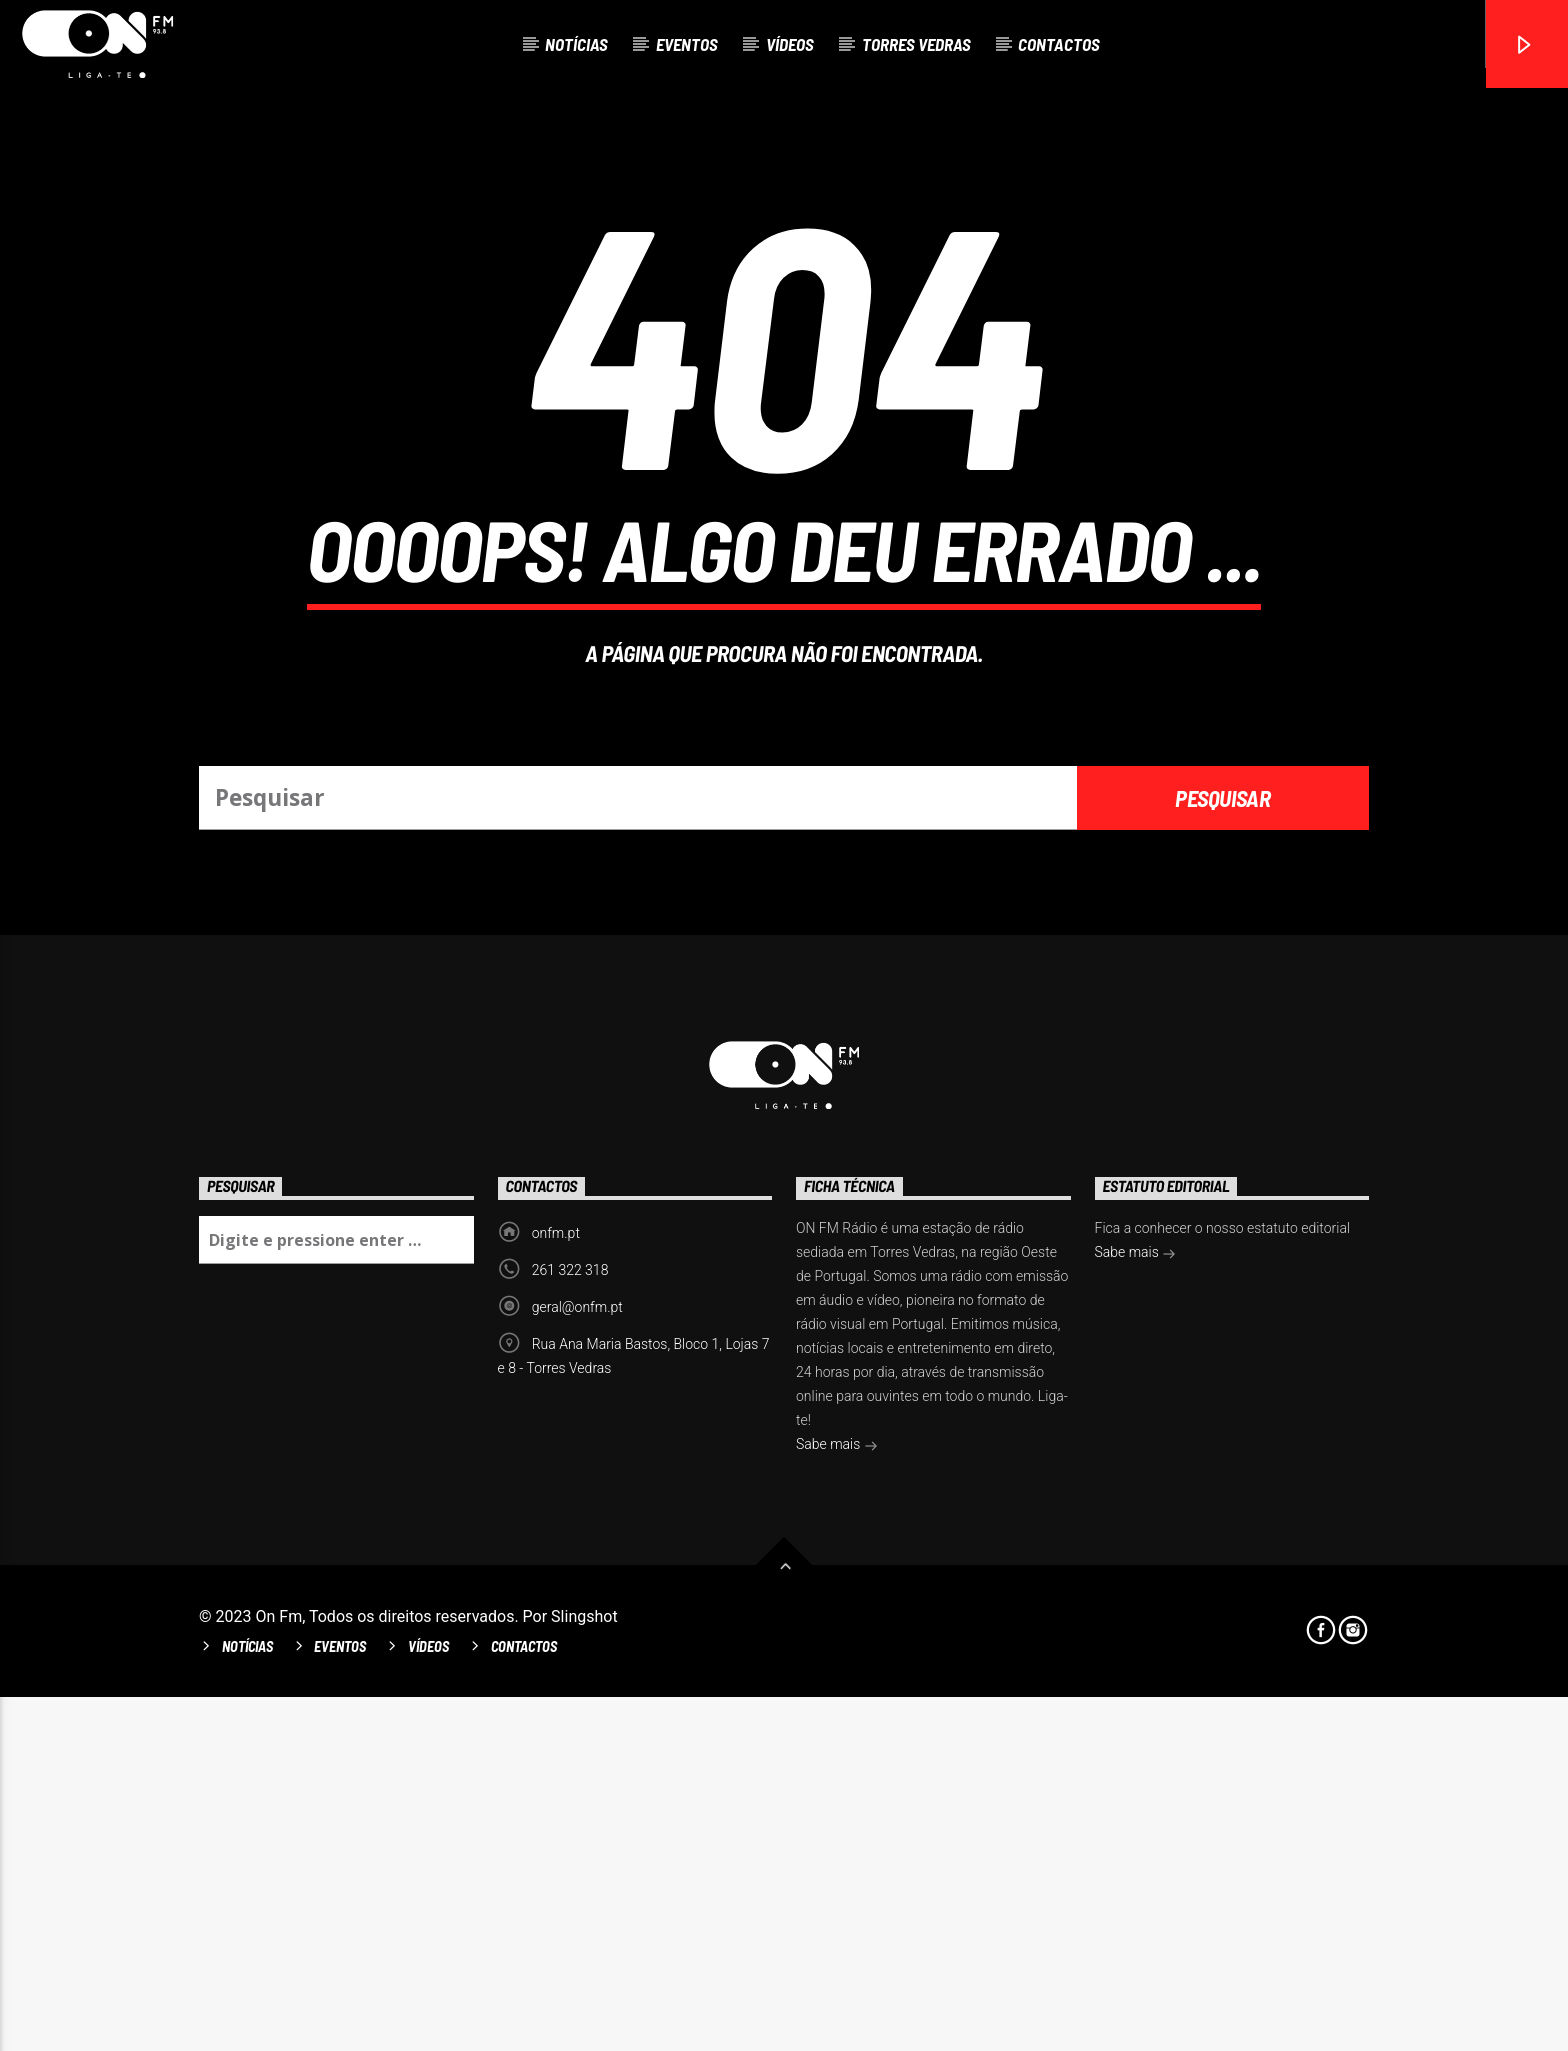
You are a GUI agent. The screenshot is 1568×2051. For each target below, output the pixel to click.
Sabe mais (837, 1800)
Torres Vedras (916, 44)
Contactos (1059, 44)
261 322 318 (570, 1624)
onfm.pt (556, 1587)
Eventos (687, 44)
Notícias (576, 44)
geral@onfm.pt (577, 1661)
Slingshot (584, 1970)
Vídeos (790, 44)
